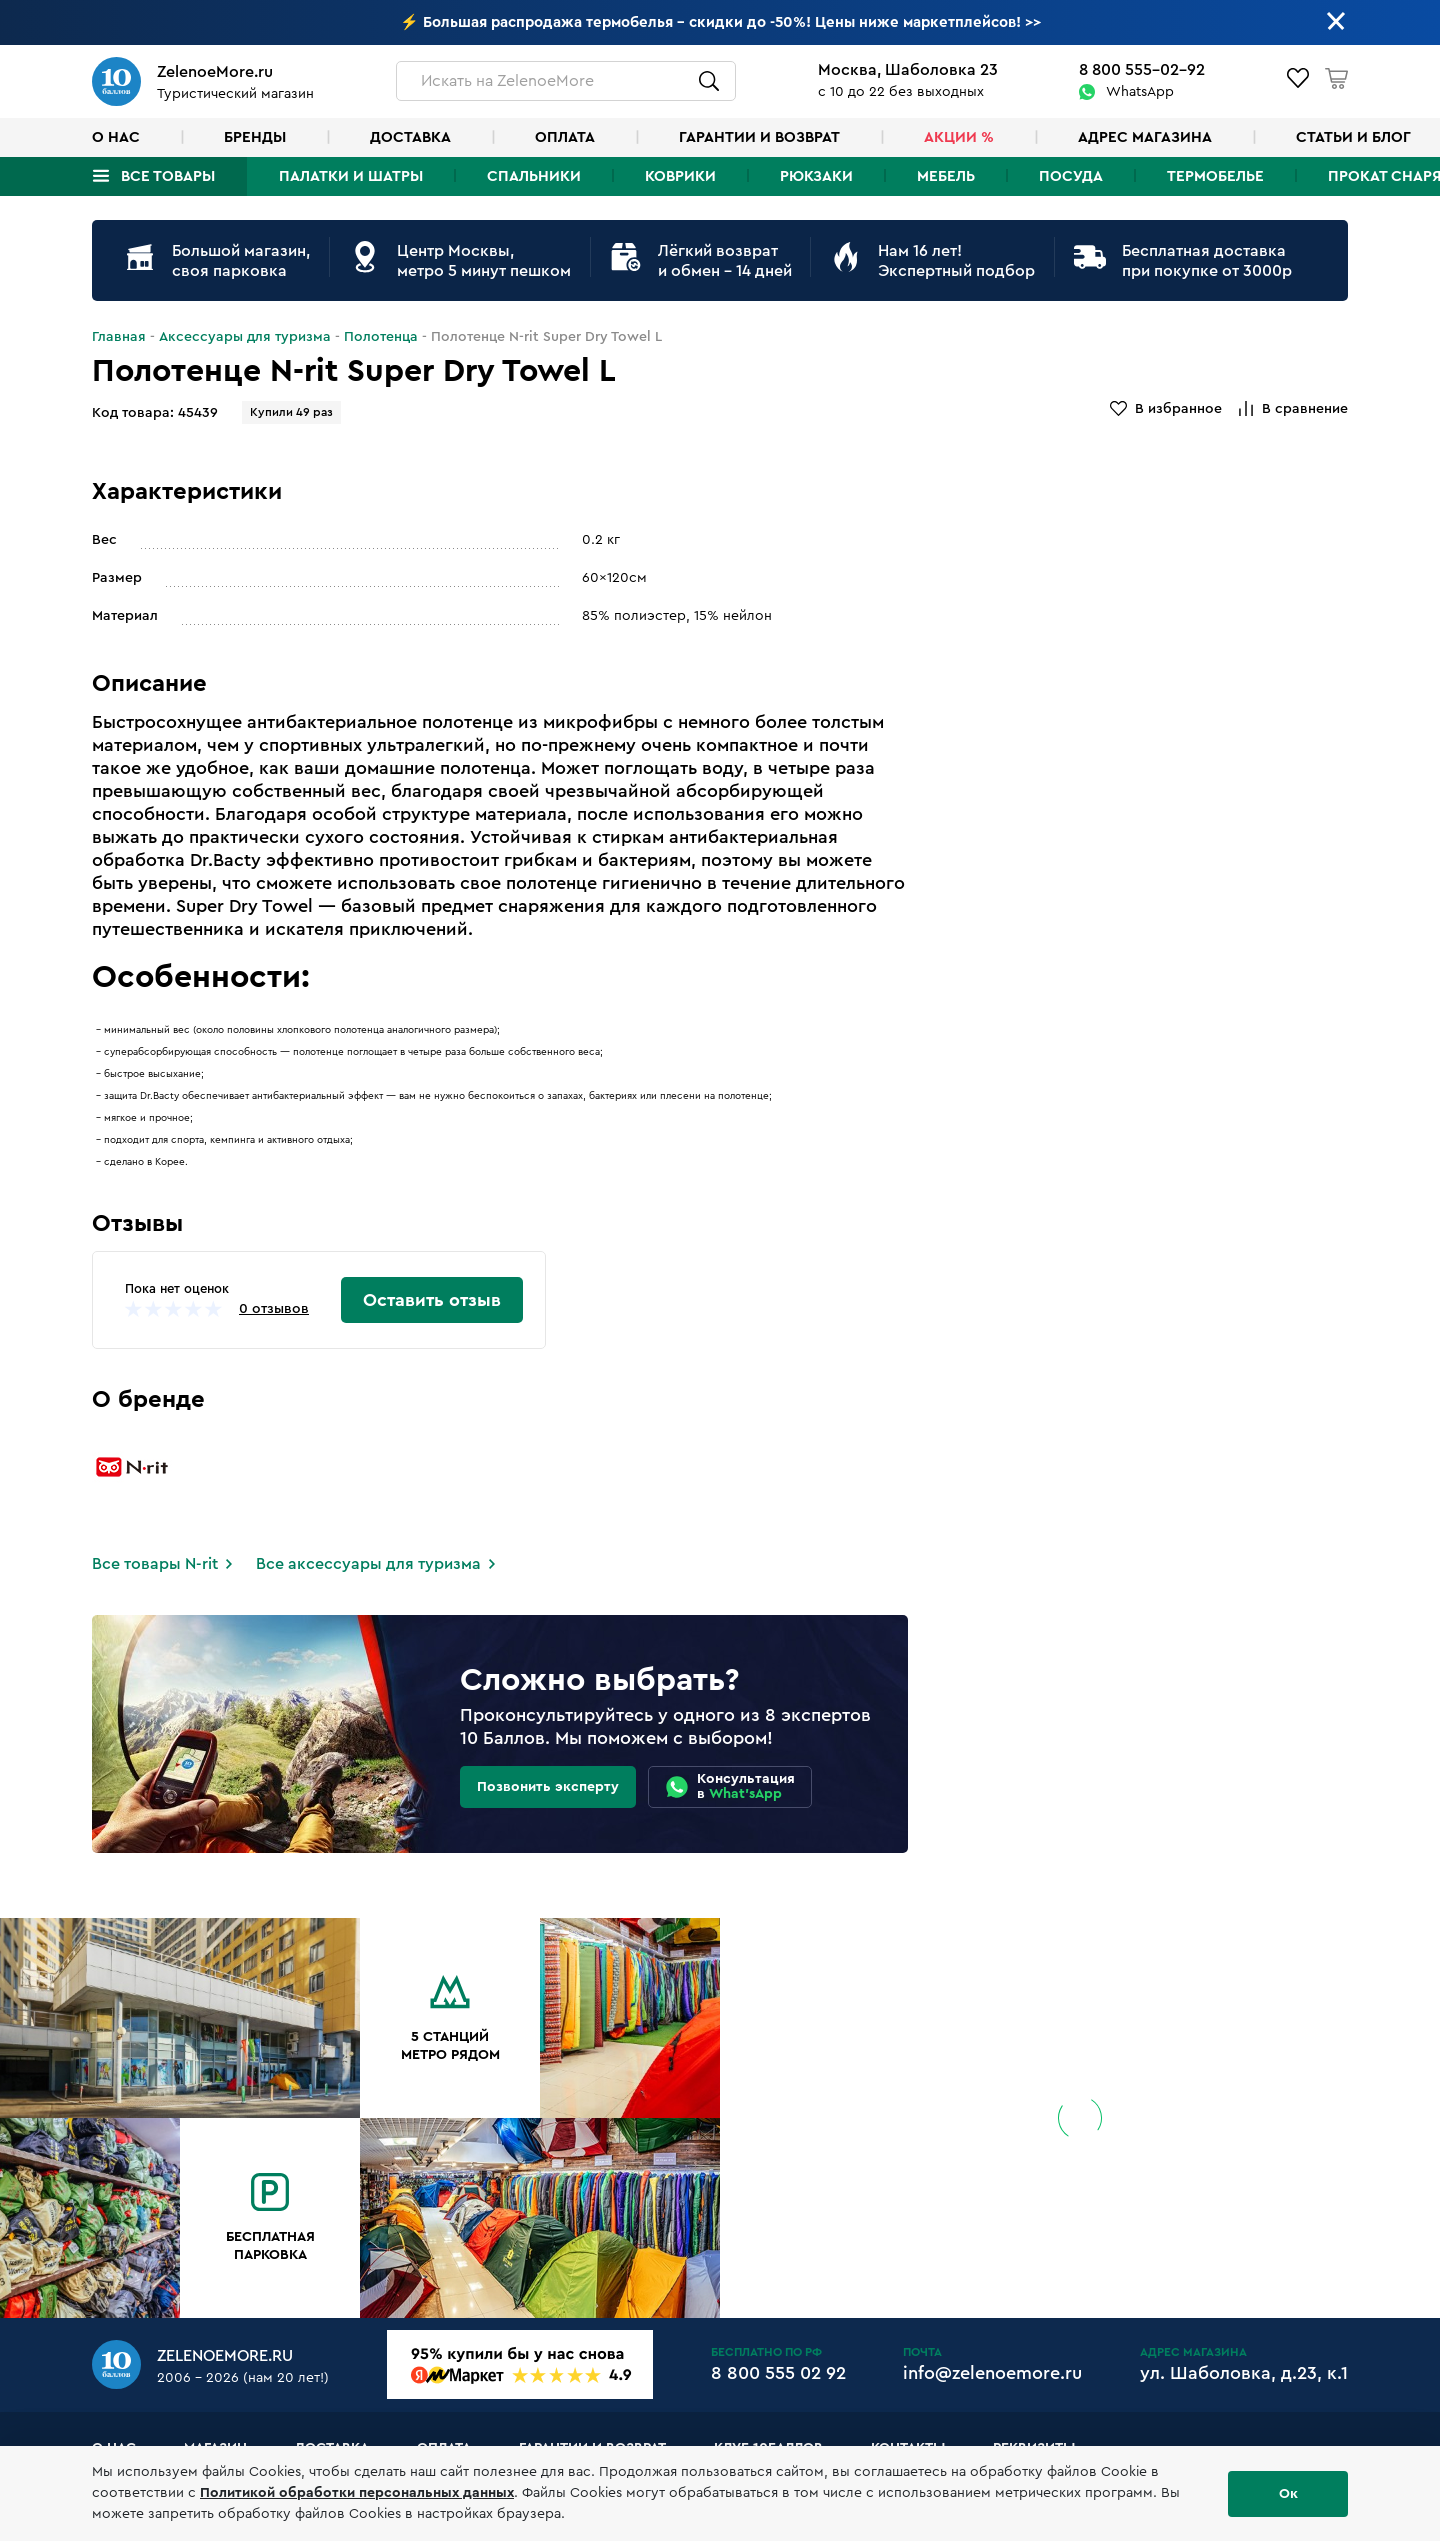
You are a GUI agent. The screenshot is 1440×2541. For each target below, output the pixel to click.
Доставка (410, 137)
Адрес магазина (1145, 137)
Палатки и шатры (351, 176)
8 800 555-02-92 (1142, 70)
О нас (116, 137)
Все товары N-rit (155, 1564)
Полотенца (381, 337)
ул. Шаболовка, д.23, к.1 (1244, 2373)
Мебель (946, 176)
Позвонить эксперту (548, 1787)
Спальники (534, 176)
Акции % (959, 137)
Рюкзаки (816, 176)
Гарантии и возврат (759, 137)
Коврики (680, 176)
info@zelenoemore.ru (992, 2373)
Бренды (255, 137)
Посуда (1071, 176)
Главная (119, 337)
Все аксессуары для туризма (368, 1564)
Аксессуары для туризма (245, 337)
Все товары (168, 176)
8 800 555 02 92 (778, 2373)
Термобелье (1215, 176)
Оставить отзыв (432, 1300)
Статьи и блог (1353, 137)
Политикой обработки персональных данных (357, 2493)
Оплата (565, 137)
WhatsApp (1140, 92)
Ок (1288, 2494)
